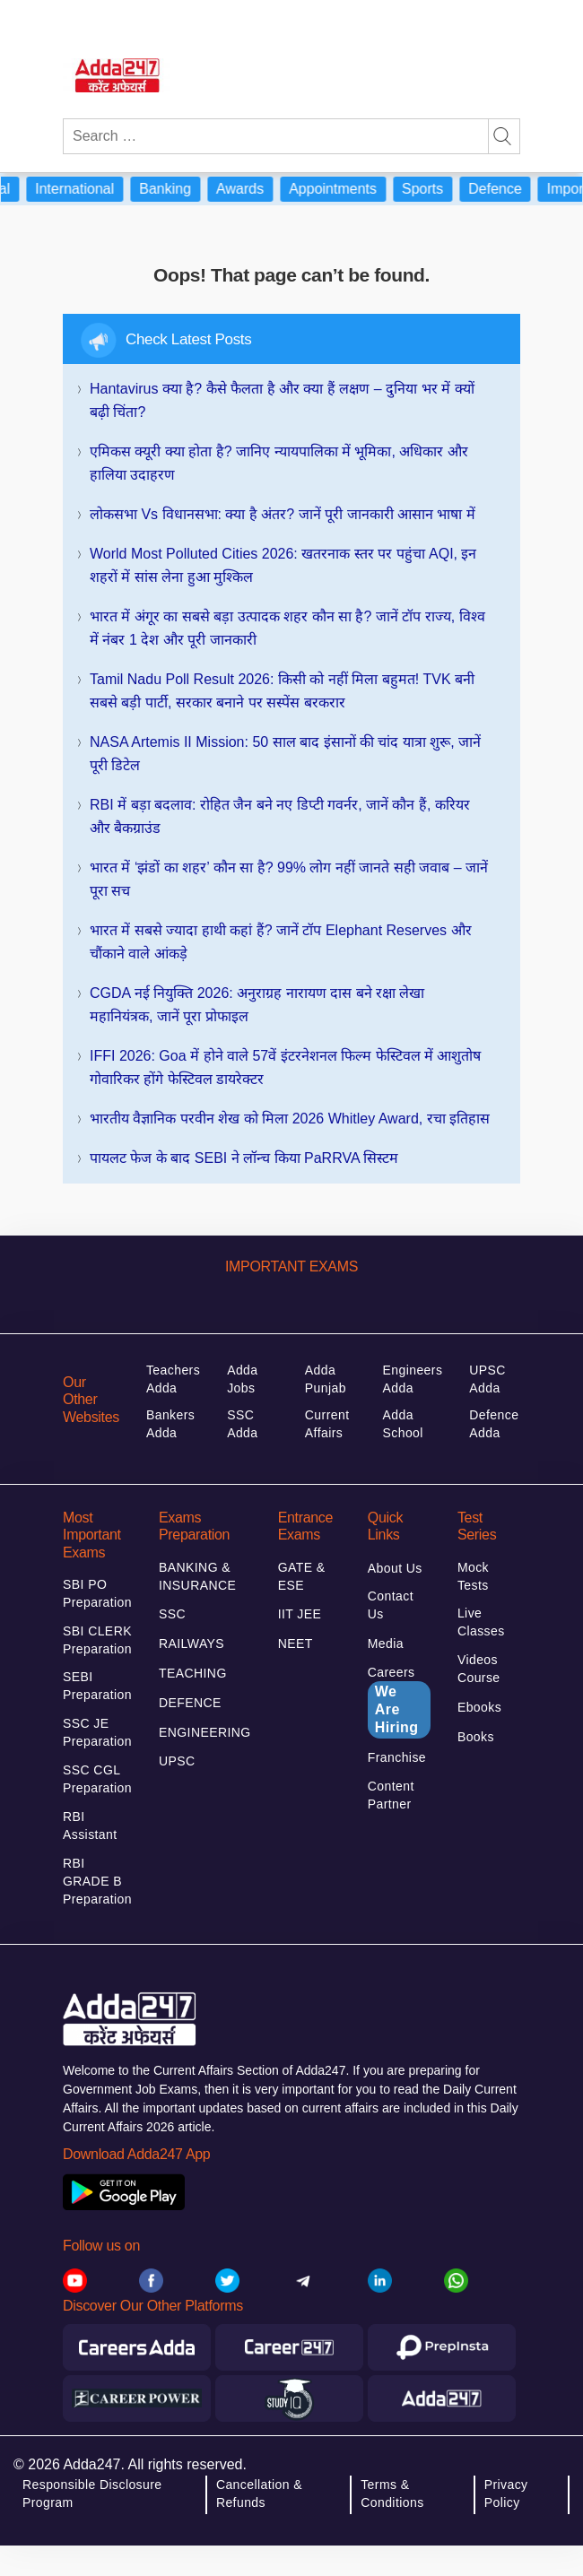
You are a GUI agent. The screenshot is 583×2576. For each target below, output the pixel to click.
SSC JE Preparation (97, 1732)
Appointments (343, 188)
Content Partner (391, 1795)
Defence (505, 188)
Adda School (403, 1424)
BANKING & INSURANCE (197, 1576)
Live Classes (481, 1622)
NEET (295, 1643)
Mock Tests (473, 1576)
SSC (172, 1614)
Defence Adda (493, 1424)
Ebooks (479, 1707)
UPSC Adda (487, 1379)
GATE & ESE (302, 1576)
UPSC (177, 1761)
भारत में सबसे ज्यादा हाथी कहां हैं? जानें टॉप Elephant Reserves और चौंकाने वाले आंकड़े (281, 942)
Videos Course (478, 1668)
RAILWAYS (191, 1643)
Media (386, 1643)
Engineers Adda (413, 1379)
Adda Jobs (242, 1379)
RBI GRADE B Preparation (97, 1881)
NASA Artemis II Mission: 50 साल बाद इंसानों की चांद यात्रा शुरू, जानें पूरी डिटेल (285, 753)
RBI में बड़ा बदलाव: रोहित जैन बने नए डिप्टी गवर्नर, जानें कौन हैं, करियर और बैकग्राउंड (280, 816)
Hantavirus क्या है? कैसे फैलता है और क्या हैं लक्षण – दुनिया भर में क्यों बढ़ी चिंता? (282, 400)
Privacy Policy (506, 2493)
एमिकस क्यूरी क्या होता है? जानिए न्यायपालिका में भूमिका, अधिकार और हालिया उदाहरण (279, 463)
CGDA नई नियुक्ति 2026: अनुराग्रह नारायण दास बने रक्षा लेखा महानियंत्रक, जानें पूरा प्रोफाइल (257, 1004)
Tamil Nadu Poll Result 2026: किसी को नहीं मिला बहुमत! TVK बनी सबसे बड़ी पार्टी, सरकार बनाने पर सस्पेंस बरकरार (282, 691)
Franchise (397, 1757)
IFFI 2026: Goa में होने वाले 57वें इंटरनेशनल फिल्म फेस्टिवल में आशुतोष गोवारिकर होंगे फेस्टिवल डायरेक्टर (285, 1067)
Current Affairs (327, 1424)
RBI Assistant (90, 1825)
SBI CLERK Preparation (97, 1640)
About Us (395, 1568)
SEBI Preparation (97, 1686)
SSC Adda (242, 1424)
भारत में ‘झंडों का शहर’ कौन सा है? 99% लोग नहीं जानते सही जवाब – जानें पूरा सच (289, 879)
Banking (175, 188)
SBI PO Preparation (97, 1593)
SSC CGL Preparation (97, 1779)
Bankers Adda (170, 1424)
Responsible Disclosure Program (92, 2493)
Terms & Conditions (392, 2493)
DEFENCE (190, 1703)
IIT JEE (300, 1614)
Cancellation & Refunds (259, 2493)
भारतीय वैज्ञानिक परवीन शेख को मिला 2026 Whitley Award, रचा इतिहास (290, 1118)
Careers (399, 1702)
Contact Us (390, 1605)
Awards (250, 188)
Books (475, 1737)
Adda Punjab (325, 1379)
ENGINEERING (205, 1732)
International (84, 188)
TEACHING (193, 1673)
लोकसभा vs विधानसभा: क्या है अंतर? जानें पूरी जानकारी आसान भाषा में (282, 514)
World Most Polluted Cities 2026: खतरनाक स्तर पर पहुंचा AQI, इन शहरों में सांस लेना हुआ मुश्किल (283, 565)
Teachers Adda (173, 1379)
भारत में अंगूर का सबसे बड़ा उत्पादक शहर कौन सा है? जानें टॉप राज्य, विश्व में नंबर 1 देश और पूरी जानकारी (287, 628)
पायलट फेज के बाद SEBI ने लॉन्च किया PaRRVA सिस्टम (244, 1158)
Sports (432, 188)
